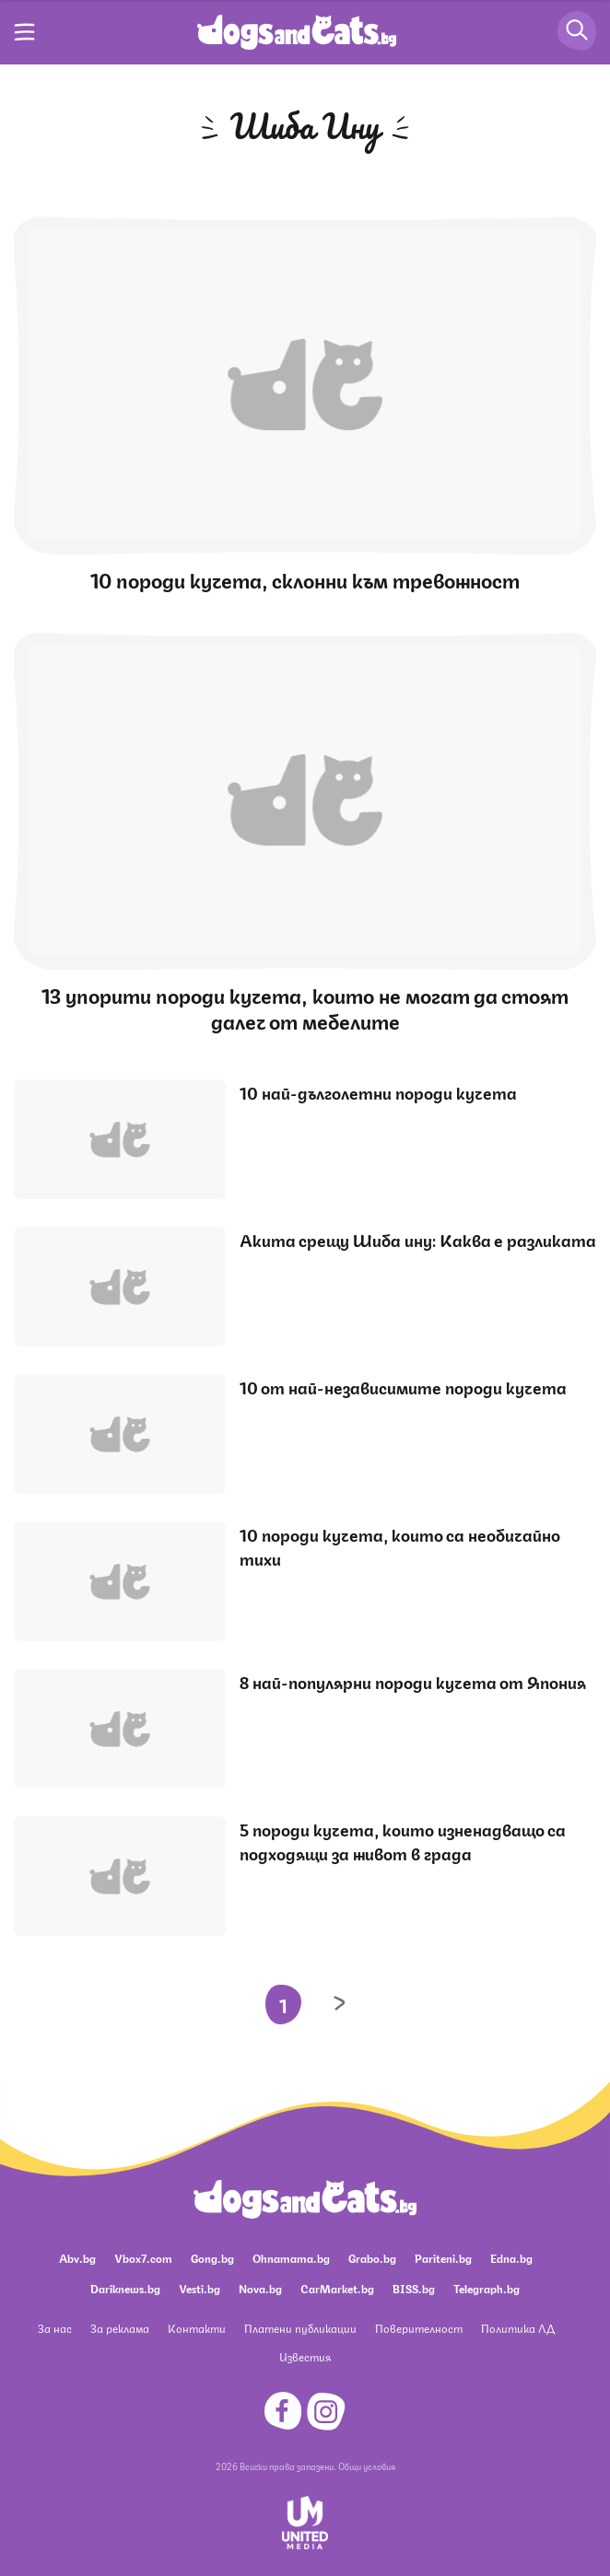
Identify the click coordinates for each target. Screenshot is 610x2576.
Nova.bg (260, 2288)
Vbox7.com (143, 2258)
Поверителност (419, 2328)
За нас (55, 2328)
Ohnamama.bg (291, 2258)
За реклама (119, 2328)
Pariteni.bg (443, 2258)
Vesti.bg (199, 2288)
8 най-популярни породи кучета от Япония (413, 1681)
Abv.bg (77, 2258)
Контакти (197, 2328)
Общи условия (366, 2465)
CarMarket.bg (337, 2288)
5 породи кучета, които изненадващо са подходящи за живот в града (403, 1840)
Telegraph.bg (486, 2288)
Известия (305, 2356)
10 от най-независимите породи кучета (403, 1386)
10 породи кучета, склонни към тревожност (305, 579)
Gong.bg (212, 2258)
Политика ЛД (518, 2328)
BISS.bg (414, 2288)
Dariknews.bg (125, 2288)
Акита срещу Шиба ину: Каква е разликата (418, 1239)
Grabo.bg (372, 2258)
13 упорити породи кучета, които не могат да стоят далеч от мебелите (305, 1007)
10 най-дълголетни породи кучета (378, 1091)
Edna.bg (511, 2258)
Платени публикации (300, 2328)
